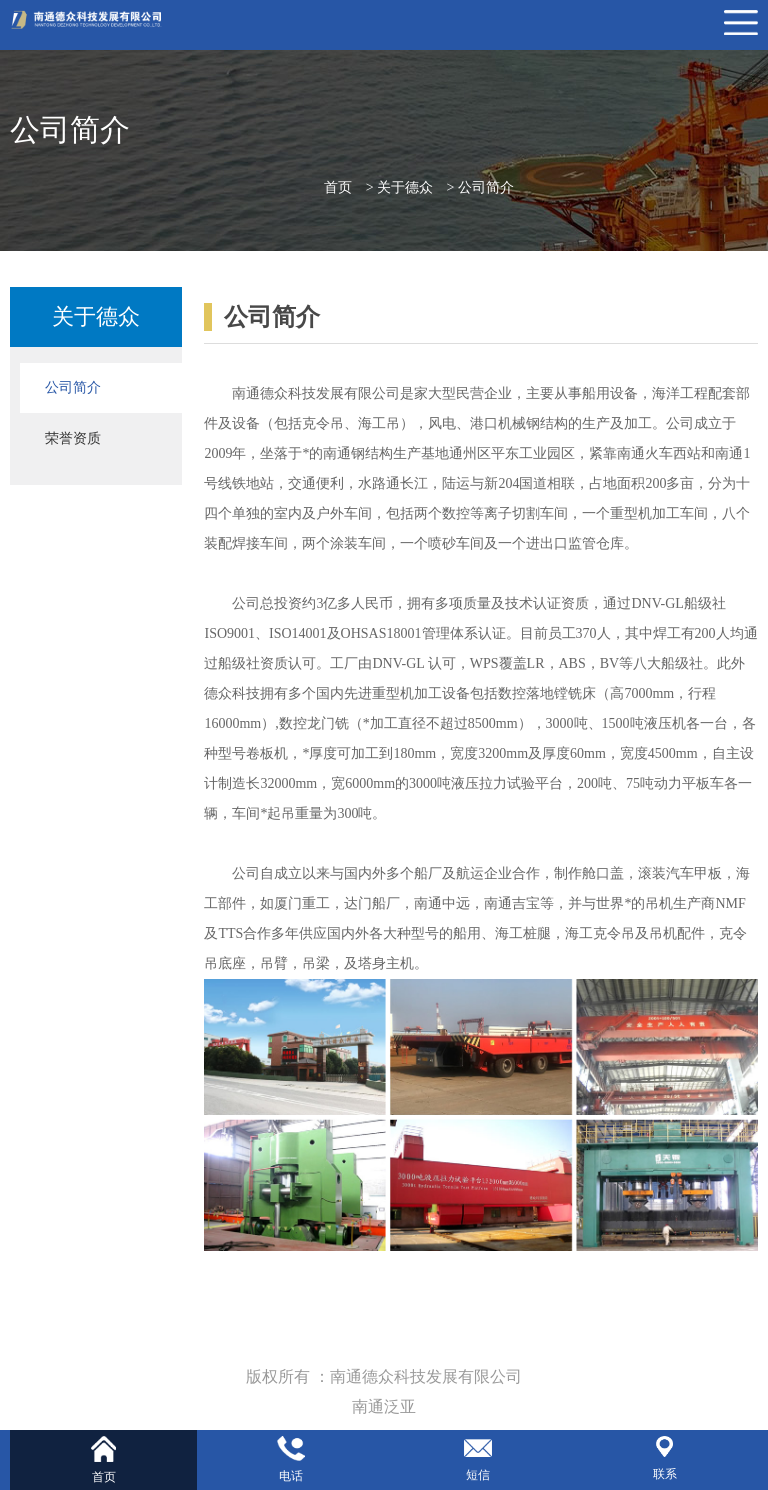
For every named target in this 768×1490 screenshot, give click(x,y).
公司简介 (486, 187)
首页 (338, 187)
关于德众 (405, 187)
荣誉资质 (73, 438)
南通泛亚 (384, 1406)
